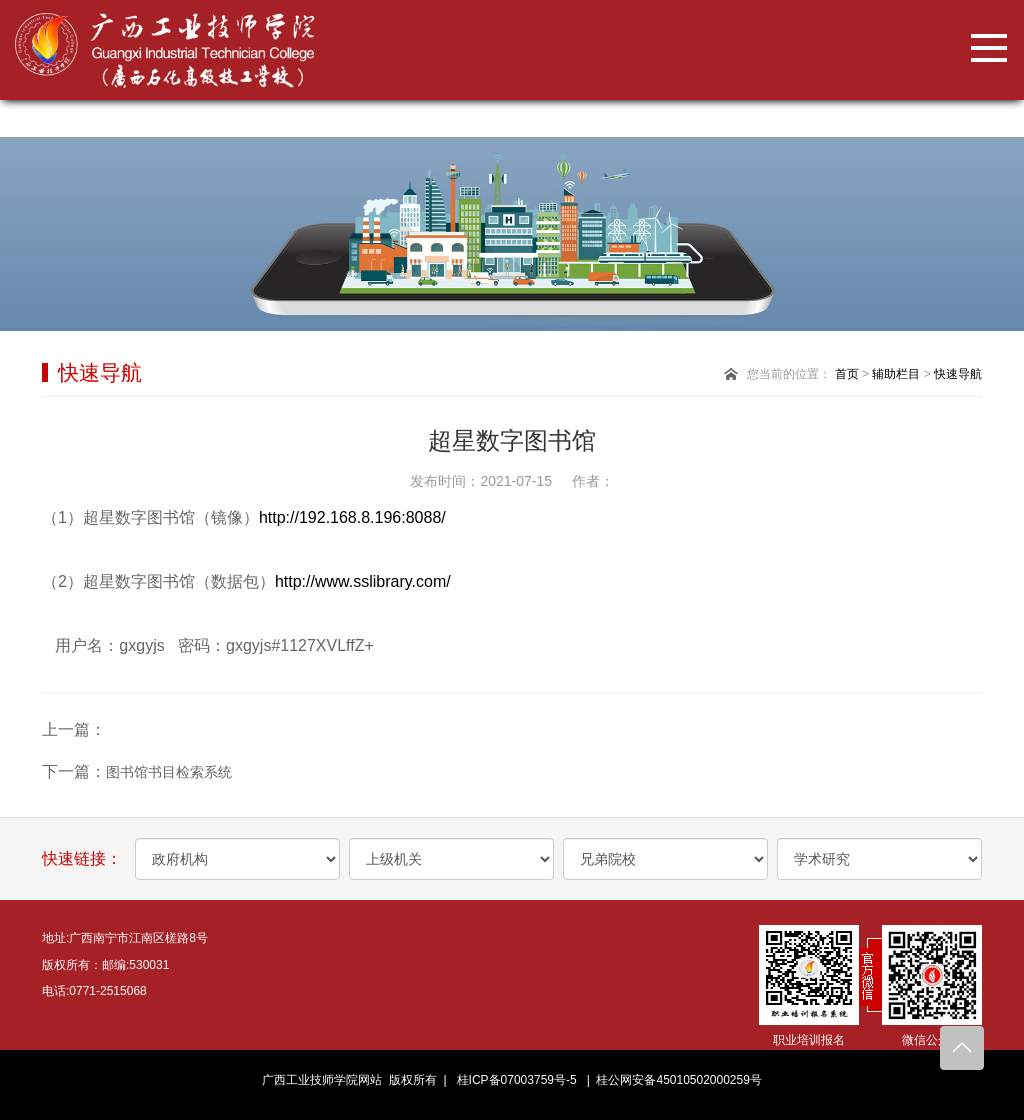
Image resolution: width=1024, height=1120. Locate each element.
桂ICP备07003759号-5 (517, 1080)
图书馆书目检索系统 (169, 772)
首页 (847, 374)
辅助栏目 (896, 374)
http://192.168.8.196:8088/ (352, 517)
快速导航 (958, 374)
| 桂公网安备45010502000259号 (671, 1080)
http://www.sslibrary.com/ (369, 581)
